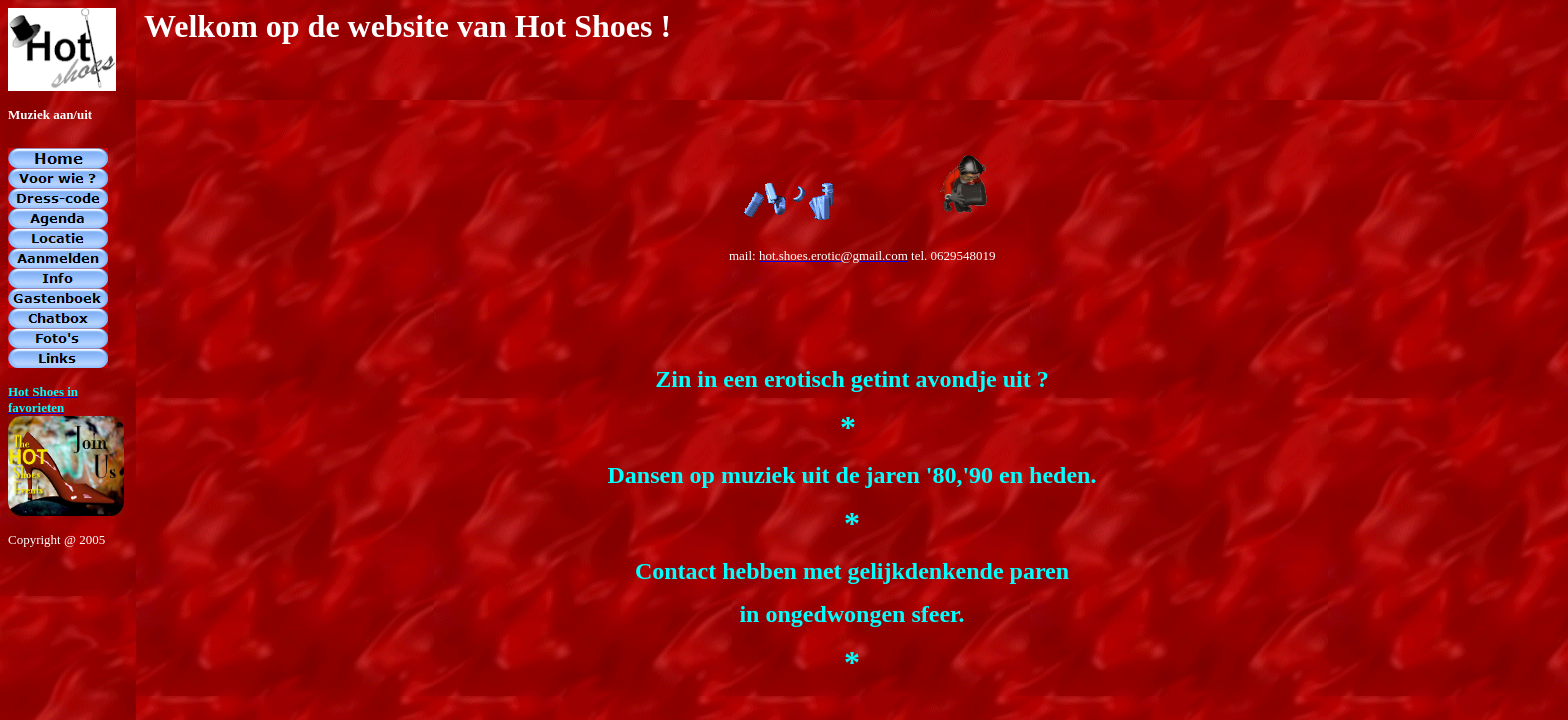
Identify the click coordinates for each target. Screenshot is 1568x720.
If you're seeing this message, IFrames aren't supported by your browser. (784, 360)
